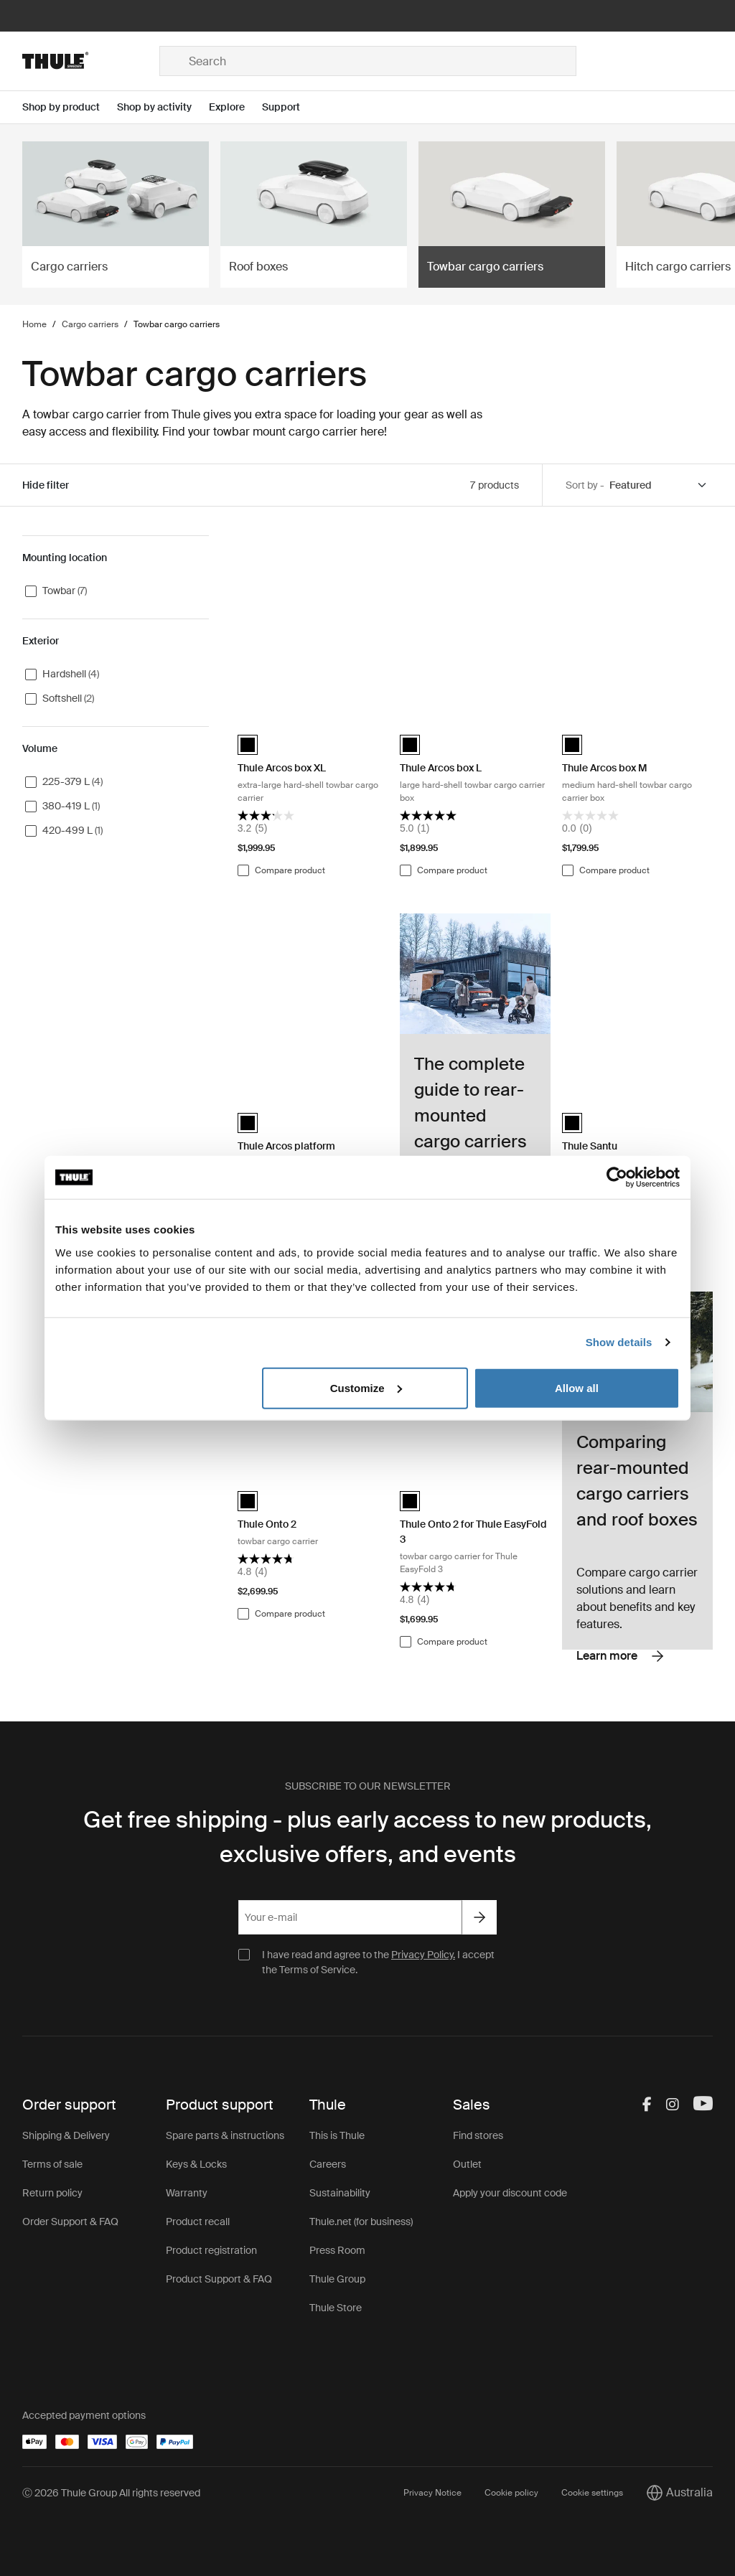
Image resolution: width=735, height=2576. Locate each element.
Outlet (467, 2164)
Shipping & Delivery (66, 2135)
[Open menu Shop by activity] (163, 107)
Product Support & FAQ (219, 2278)
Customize (366, 1387)
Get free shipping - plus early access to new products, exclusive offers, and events (367, 1837)
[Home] (90, 61)
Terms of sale (52, 2164)
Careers (327, 2164)
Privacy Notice (432, 2493)
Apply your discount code (510, 2192)
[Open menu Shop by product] (69, 107)
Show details (619, 1342)
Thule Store (335, 2307)
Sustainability (339, 2192)
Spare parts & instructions (225, 2135)
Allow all (577, 1387)
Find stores (478, 2135)
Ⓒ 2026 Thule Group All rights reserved (111, 2492)
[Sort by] (658, 485)
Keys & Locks (196, 2164)
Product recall (198, 2221)
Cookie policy (511, 2493)
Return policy (52, 2192)
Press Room (337, 2250)
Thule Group (337, 2278)
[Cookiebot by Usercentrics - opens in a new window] (617, 1177)
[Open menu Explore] (235, 107)
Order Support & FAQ (70, 2221)
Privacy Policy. (423, 1954)
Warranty (186, 2192)
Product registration (211, 2250)
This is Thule (337, 2135)
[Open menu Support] (289, 107)
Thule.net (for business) (361, 2221)
